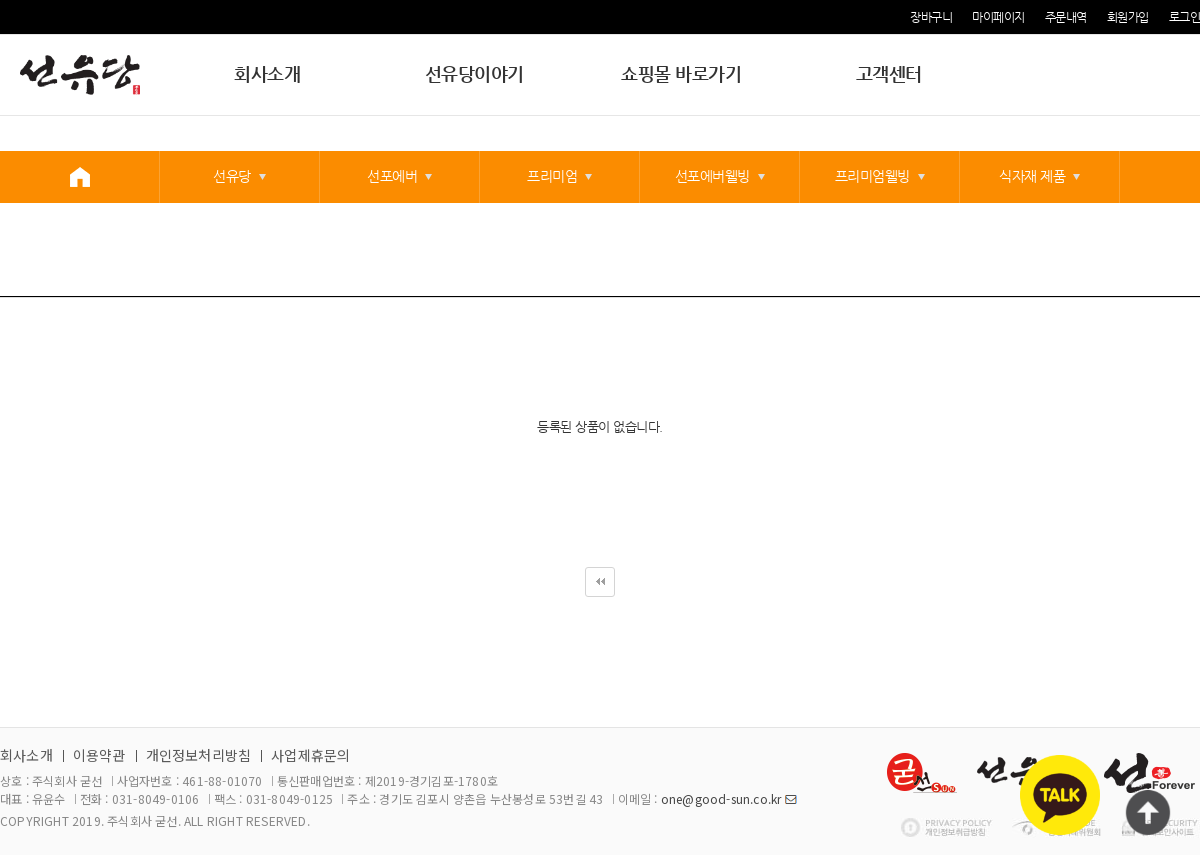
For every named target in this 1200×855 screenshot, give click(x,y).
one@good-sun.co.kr (721, 798)
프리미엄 (552, 176)
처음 (600, 582)
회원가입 (1128, 17)
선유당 (232, 176)
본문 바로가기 (0, 0)
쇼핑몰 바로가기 (681, 73)
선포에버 (392, 176)
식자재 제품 (1032, 176)
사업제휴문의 (310, 755)
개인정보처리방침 (199, 755)
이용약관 (99, 755)
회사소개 (267, 73)
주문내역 (1066, 17)
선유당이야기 (474, 73)
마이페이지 (998, 17)
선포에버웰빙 (712, 176)
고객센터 (889, 73)
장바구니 (931, 17)
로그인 (1185, 17)
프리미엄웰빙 (872, 176)
